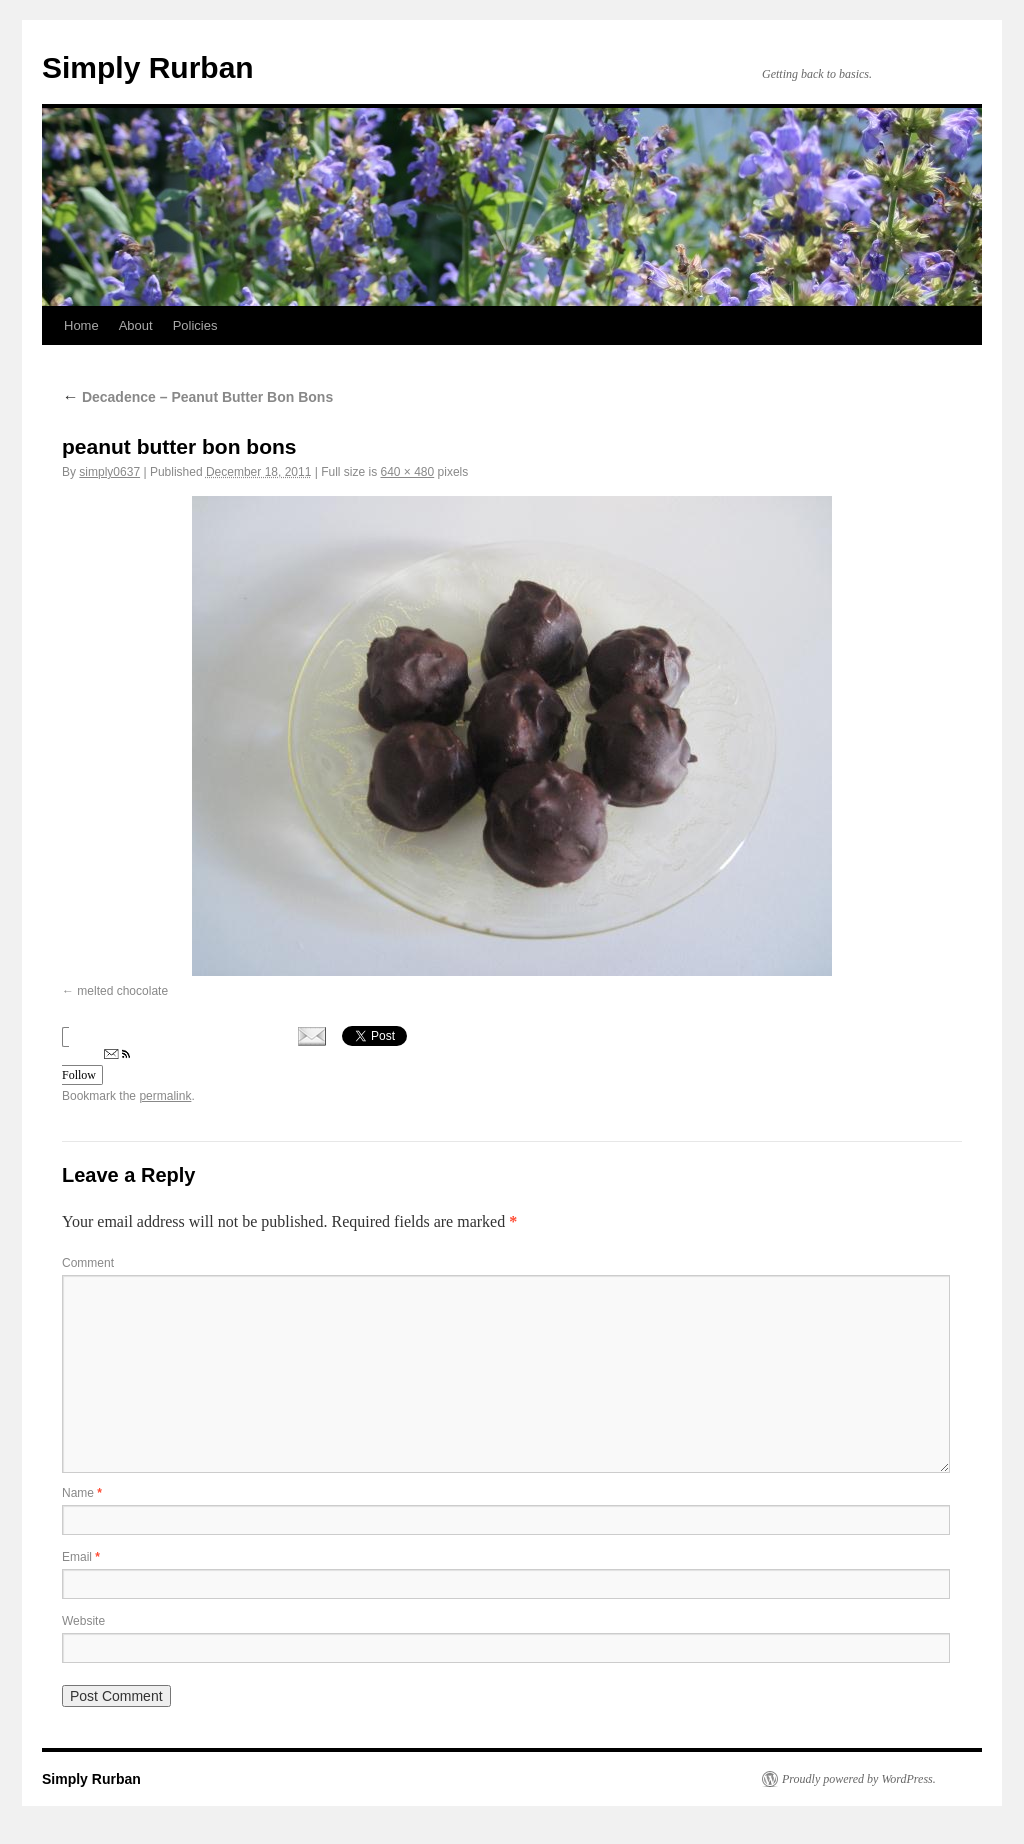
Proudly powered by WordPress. (859, 1779)
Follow (96, 1065)
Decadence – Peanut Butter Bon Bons (197, 397)
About (136, 325)
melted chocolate (122, 991)
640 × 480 (408, 472)
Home (81, 325)
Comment (88, 1263)
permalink (165, 1096)
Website (83, 1621)
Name (82, 1493)
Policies (195, 325)
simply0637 (109, 472)
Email (81, 1557)
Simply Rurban (148, 67)
